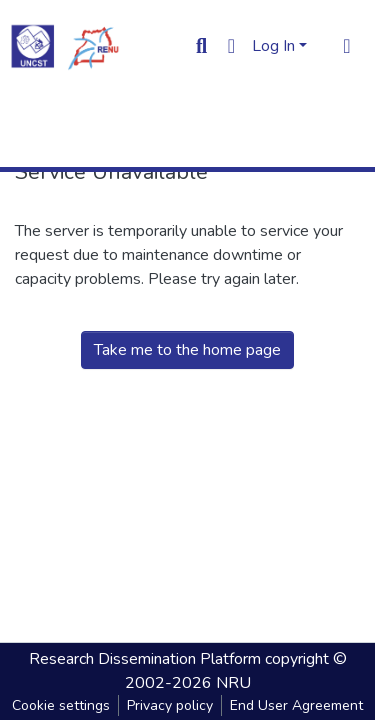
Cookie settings (61, 705)
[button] (231, 46)
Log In (273, 46)
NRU (233, 683)
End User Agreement (296, 705)
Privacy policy (170, 705)
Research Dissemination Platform (145, 659)
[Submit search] (201, 46)
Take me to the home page (187, 350)
